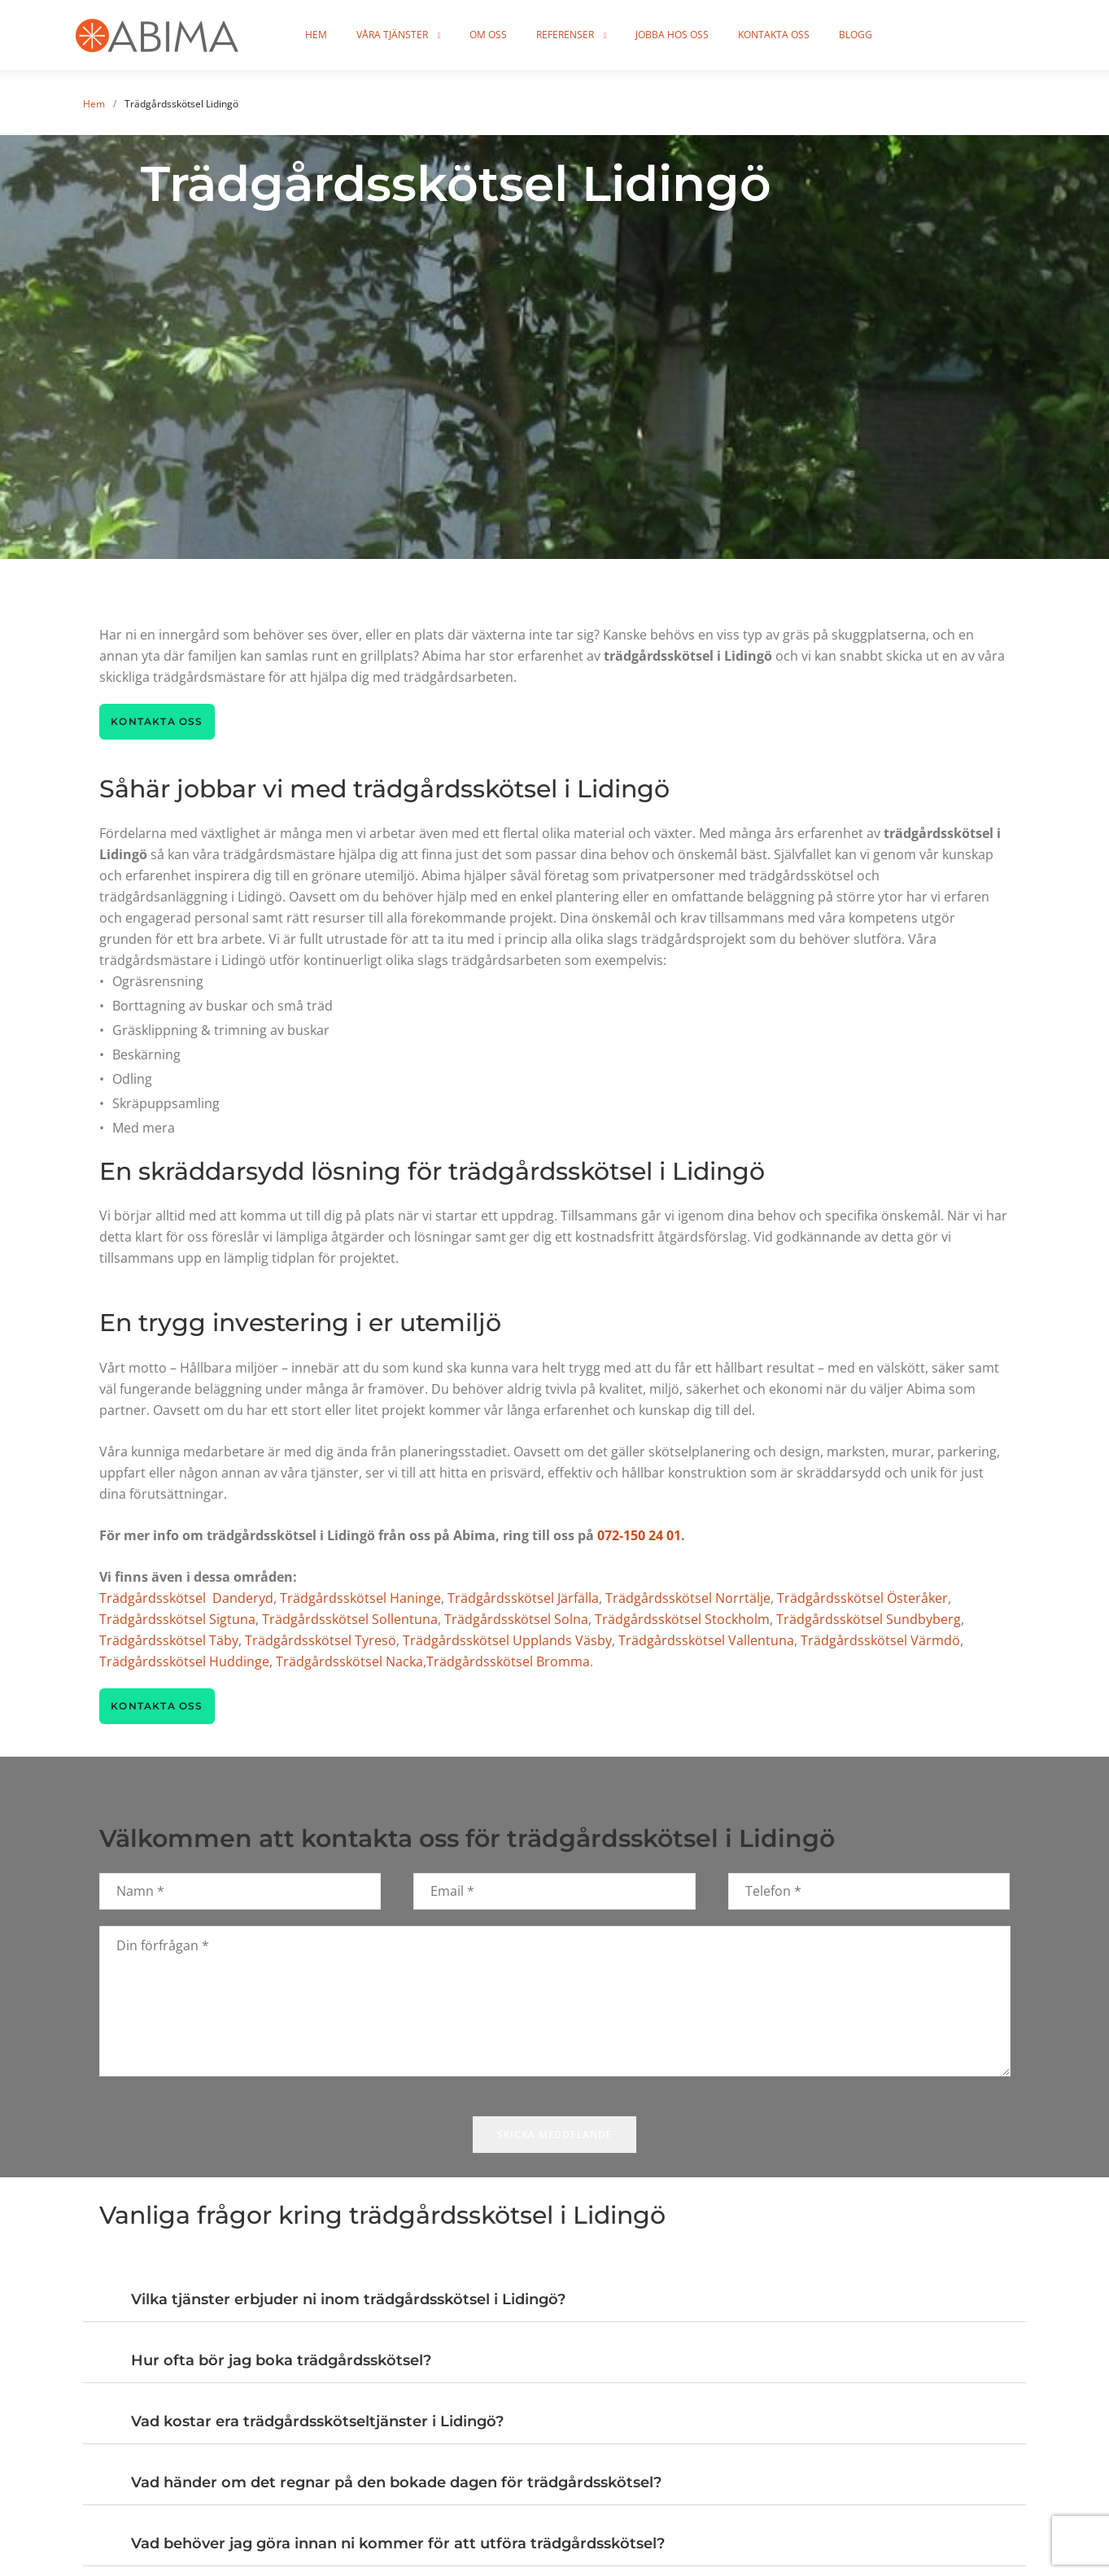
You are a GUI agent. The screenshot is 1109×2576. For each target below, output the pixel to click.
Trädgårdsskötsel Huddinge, (186, 1661)
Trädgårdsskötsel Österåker (862, 1598)
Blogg (898, 34)
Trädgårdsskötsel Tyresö (320, 1640)
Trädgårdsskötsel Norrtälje (688, 1598)
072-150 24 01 (639, 1535)
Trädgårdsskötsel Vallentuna (706, 1640)
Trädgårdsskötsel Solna (516, 1619)
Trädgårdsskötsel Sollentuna (350, 1619)
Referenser (608, 34)
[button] (554, 2292)
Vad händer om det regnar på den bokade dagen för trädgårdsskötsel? (396, 2483)
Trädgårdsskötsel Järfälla (523, 1598)
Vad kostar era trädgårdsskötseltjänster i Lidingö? (317, 2422)
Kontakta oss (817, 34)
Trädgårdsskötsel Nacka (349, 1661)
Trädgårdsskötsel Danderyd (186, 1598)
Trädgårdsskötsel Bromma (508, 1661)
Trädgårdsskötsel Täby (168, 1640)
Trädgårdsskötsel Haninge (360, 1598)
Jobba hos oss (715, 34)
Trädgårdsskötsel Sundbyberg (868, 1619)
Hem (359, 34)
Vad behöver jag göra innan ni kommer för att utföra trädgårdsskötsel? (398, 2544)
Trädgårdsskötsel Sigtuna (177, 1619)
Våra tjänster (435, 34)
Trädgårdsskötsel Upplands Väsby (507, 1640)
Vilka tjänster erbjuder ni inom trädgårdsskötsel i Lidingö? (348, 2300)
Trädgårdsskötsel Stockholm (682, 1619)
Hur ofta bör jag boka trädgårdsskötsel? (281, 2361)
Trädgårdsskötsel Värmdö (880, 1640)
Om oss (531, 34)
